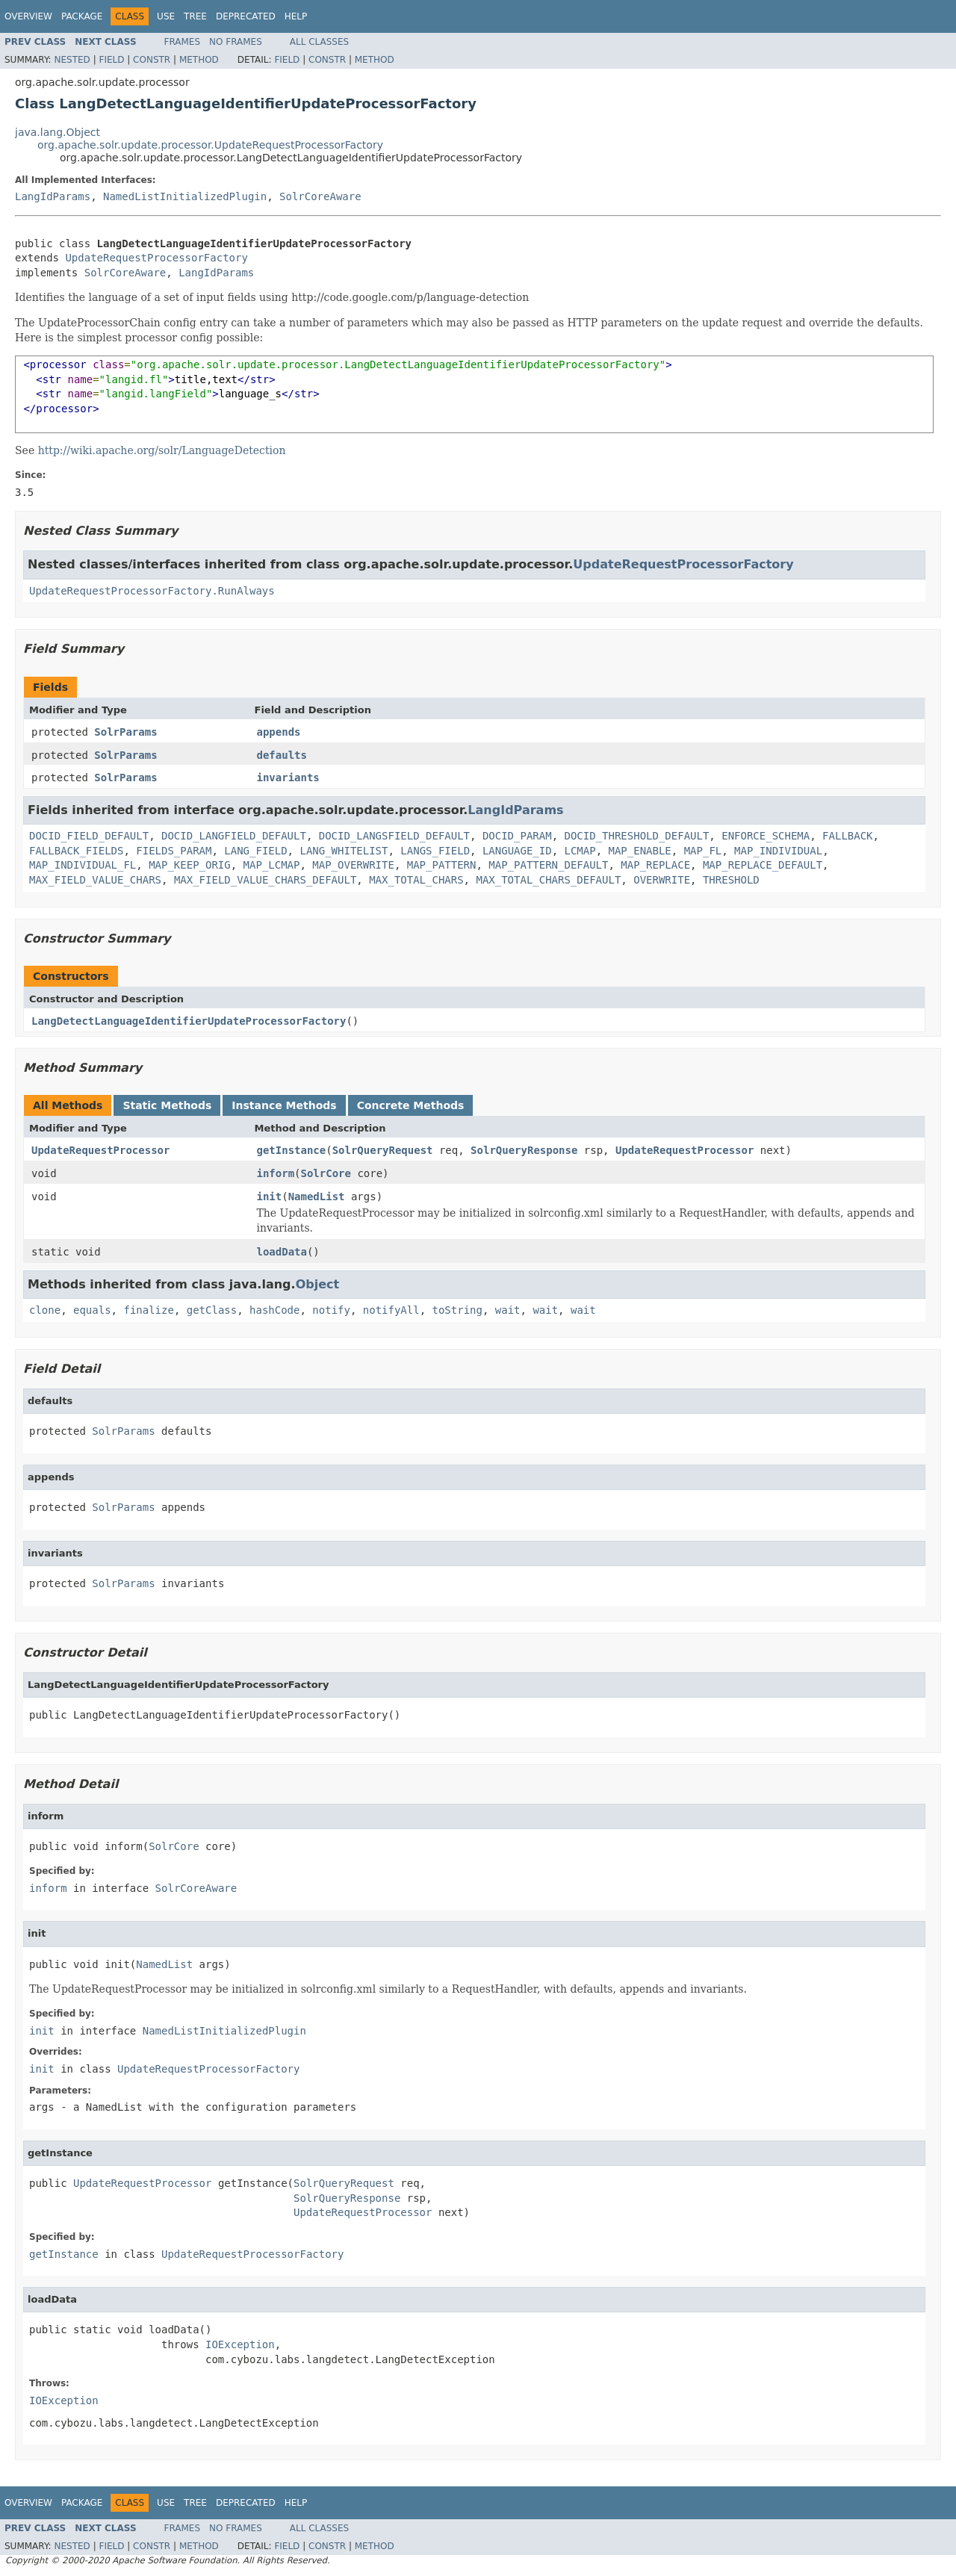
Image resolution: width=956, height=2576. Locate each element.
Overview (28, 16)
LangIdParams (52, 196)
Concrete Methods (411, 1105)
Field (111, 60)
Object (318, 1284)
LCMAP (580, 851)
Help (296, 16)
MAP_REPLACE (655, 865)
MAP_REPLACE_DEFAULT (762, 865)
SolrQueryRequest (382, 1150)
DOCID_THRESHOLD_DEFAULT (636, 836)
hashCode (274, 1310)
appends (279, 732)
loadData (282, 1252)
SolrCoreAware (320, 196)
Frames (182, 42)
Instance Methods (284, 1105)
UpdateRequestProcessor (100, 1150)
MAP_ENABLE (640, 851)
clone (44, 1310)
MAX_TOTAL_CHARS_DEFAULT (548, 880)
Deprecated (246, 16)
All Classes (319, 42)
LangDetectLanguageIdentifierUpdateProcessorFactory (188, 1021)
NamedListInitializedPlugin (185, 196)
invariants (288, 777)
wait (508, 1310)
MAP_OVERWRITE (353, 865)
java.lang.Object (57, 132)
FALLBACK (847, 836)
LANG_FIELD (255, 851)
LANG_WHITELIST (343, 851)
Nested (72, 60)
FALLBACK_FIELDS (76, 851)
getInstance (291, 1150)
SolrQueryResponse (524, 1150)
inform (276, 1173)
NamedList (316, 1196)
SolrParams (125, 732)
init (269, 1196)
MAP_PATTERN (442, 865)
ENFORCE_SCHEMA (765, 836)
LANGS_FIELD (435, 851)
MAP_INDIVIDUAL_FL (82, 865)
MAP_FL (703, 851)
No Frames (235, 42)
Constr (151, 60)
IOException (240, 2344)
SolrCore (326, 1173)
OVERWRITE (661, 880)
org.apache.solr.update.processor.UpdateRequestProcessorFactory (210, 145)
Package (81, 16)
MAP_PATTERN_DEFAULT (548, 865)
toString (457, 1310)
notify (331, 1310)
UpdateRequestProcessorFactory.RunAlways (152, 591)
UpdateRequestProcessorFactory (156, 258)
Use (166, 16)
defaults (282, 755)
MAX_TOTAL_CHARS (416, 880)
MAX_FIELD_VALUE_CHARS (95, 880)
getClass (212, 1310)
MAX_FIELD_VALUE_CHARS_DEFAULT (265, 880)
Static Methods (166, 1105)
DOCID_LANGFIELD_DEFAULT (233, 836)
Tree (195, 16)
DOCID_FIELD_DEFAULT (89, 836)
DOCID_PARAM (517, 836)
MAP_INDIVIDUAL (778, 851)
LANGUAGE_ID (517, 851)
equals (92, 1310)
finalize (148, 1310)
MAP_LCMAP (271, 865)
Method (199, 60)
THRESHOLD (731, 880)
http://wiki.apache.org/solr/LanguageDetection (162, 450)
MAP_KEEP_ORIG (190, 865)
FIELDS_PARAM (173, 851)
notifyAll (391, 1310)
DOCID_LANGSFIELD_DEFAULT (394, 836)
